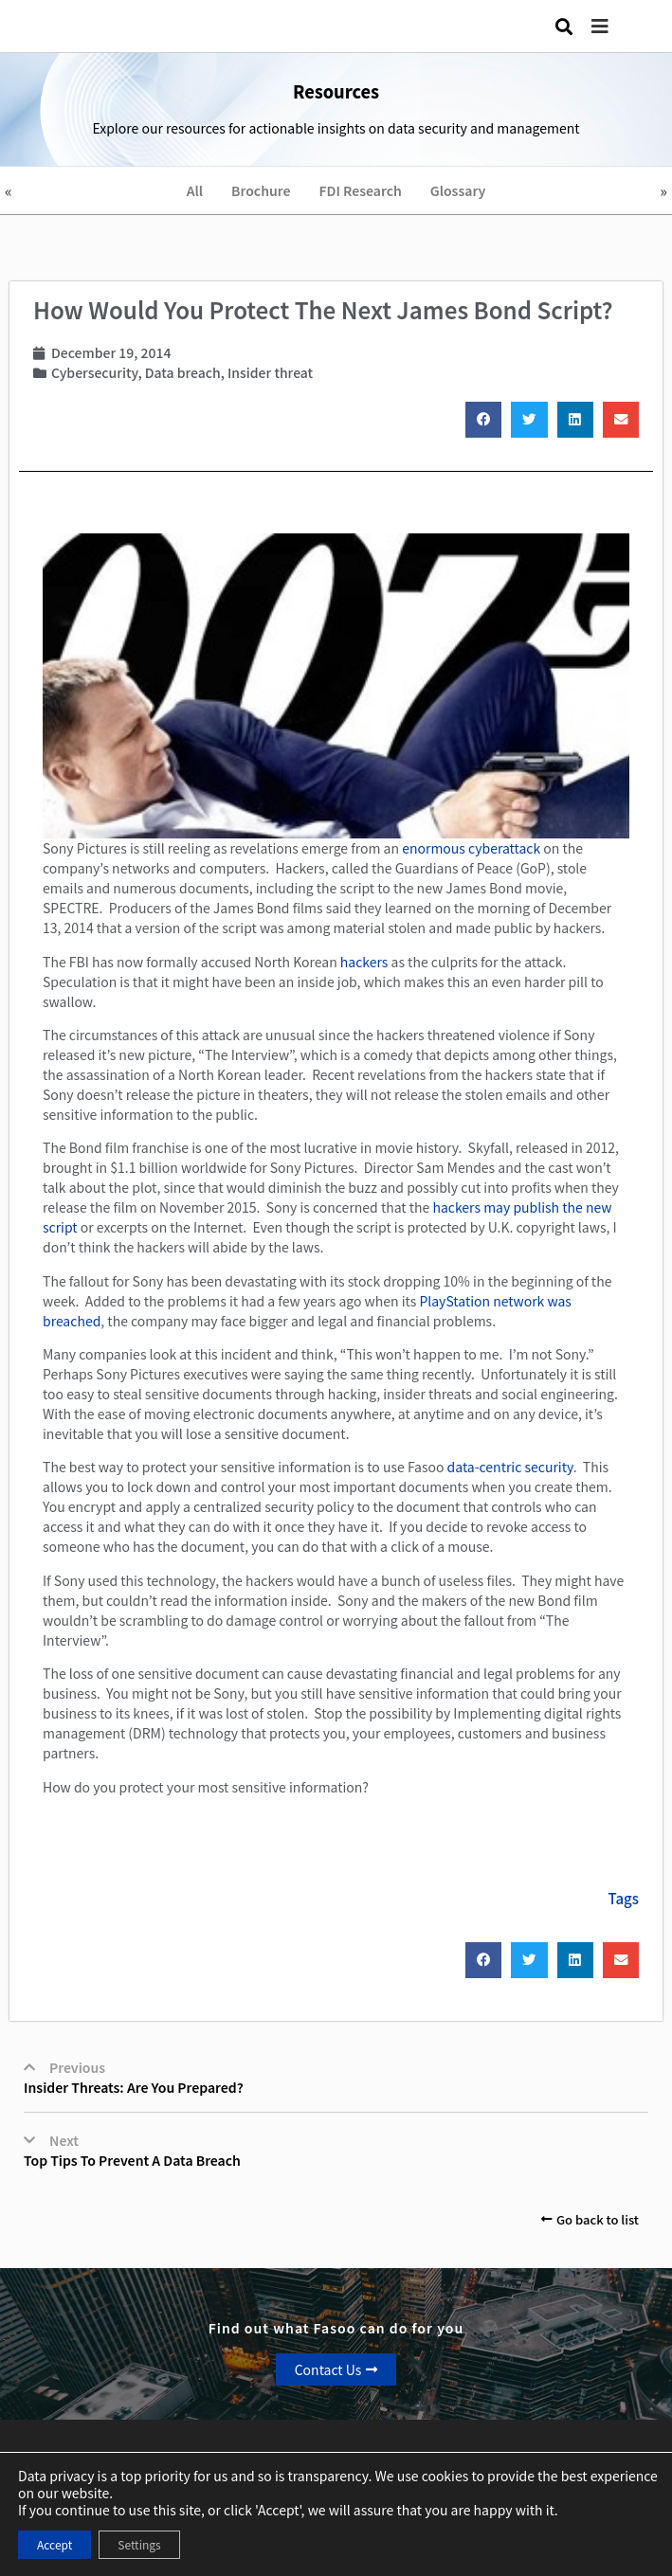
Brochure (260, 190)
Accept (54, 2544)
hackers (364, 961)
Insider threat (270, 372)
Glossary (458, 190)
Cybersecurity (94, 372)
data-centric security (510, 1466)
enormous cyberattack (471, 847)
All (195, 190)
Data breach (183, 372)
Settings (139, 2544)
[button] (614, 26)
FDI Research (360, 190)
